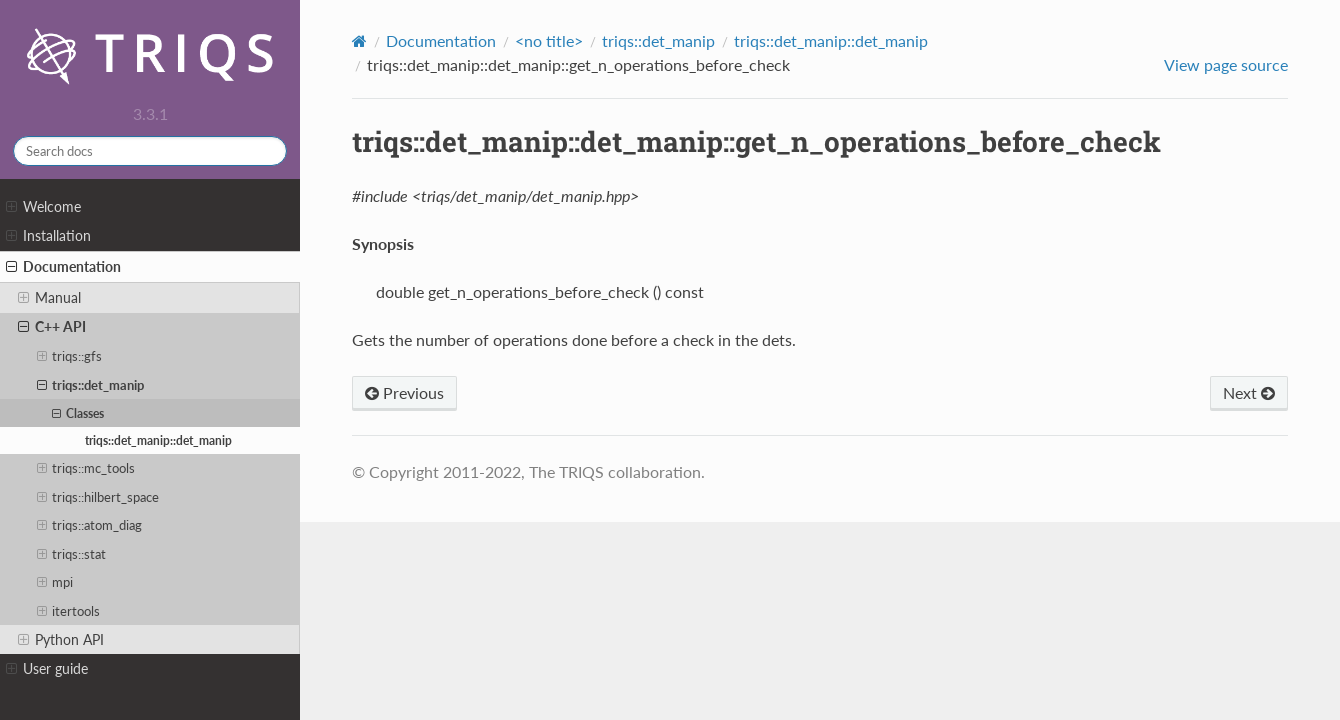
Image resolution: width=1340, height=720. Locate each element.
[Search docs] (150, 151)
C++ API (52, 327)
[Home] (359, 41)
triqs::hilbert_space (98, 497)
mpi (55, 582)
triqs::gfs (70, 356)
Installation (48, 236)
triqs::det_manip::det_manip (158, 440)
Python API (61, 640)
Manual (49, 298)
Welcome (43, 207)
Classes (78, 413)
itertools (69, 611)
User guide (47, 669)
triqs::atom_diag (90, 525)
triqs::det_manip (91, 385)
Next (1249, 392)
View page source (1226, 64)
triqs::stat (72, 554)
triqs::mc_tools (86, 468)
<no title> (549, 40)
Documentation (63, 267)
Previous (404, 392)
